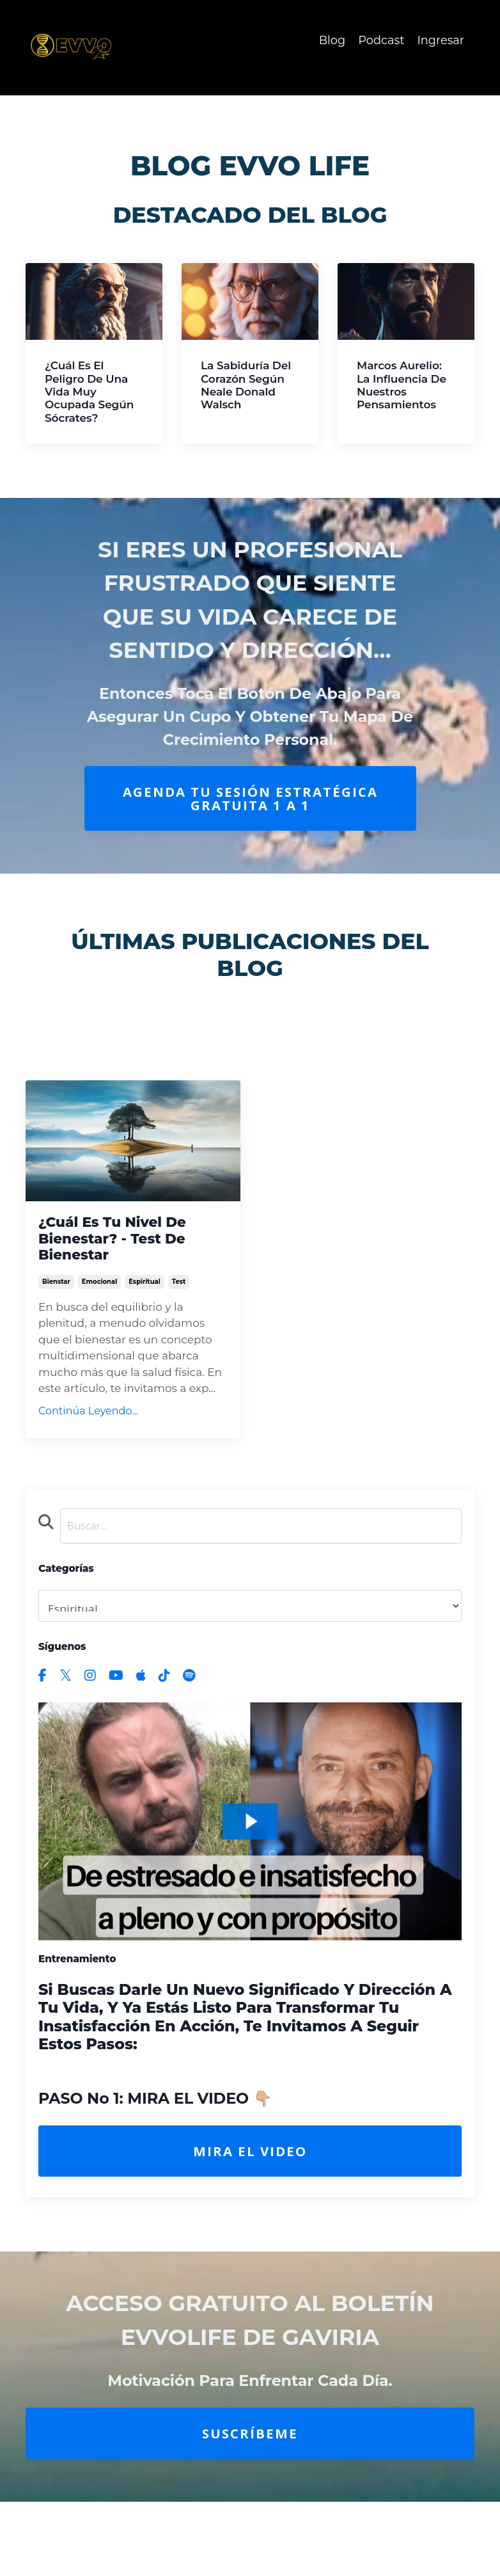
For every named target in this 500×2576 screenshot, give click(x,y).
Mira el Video (250, 2161)
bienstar (56, 1290)
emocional (99, 1290)
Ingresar (440, 40)
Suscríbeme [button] (250, 2443)
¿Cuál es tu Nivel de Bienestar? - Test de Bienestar (119, 1241)
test (179, 1290)
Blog (331, 40)
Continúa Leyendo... (88, 1420)
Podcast (380, 40)
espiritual (144, 1290)
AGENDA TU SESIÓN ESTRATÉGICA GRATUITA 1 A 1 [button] (250, 798)
